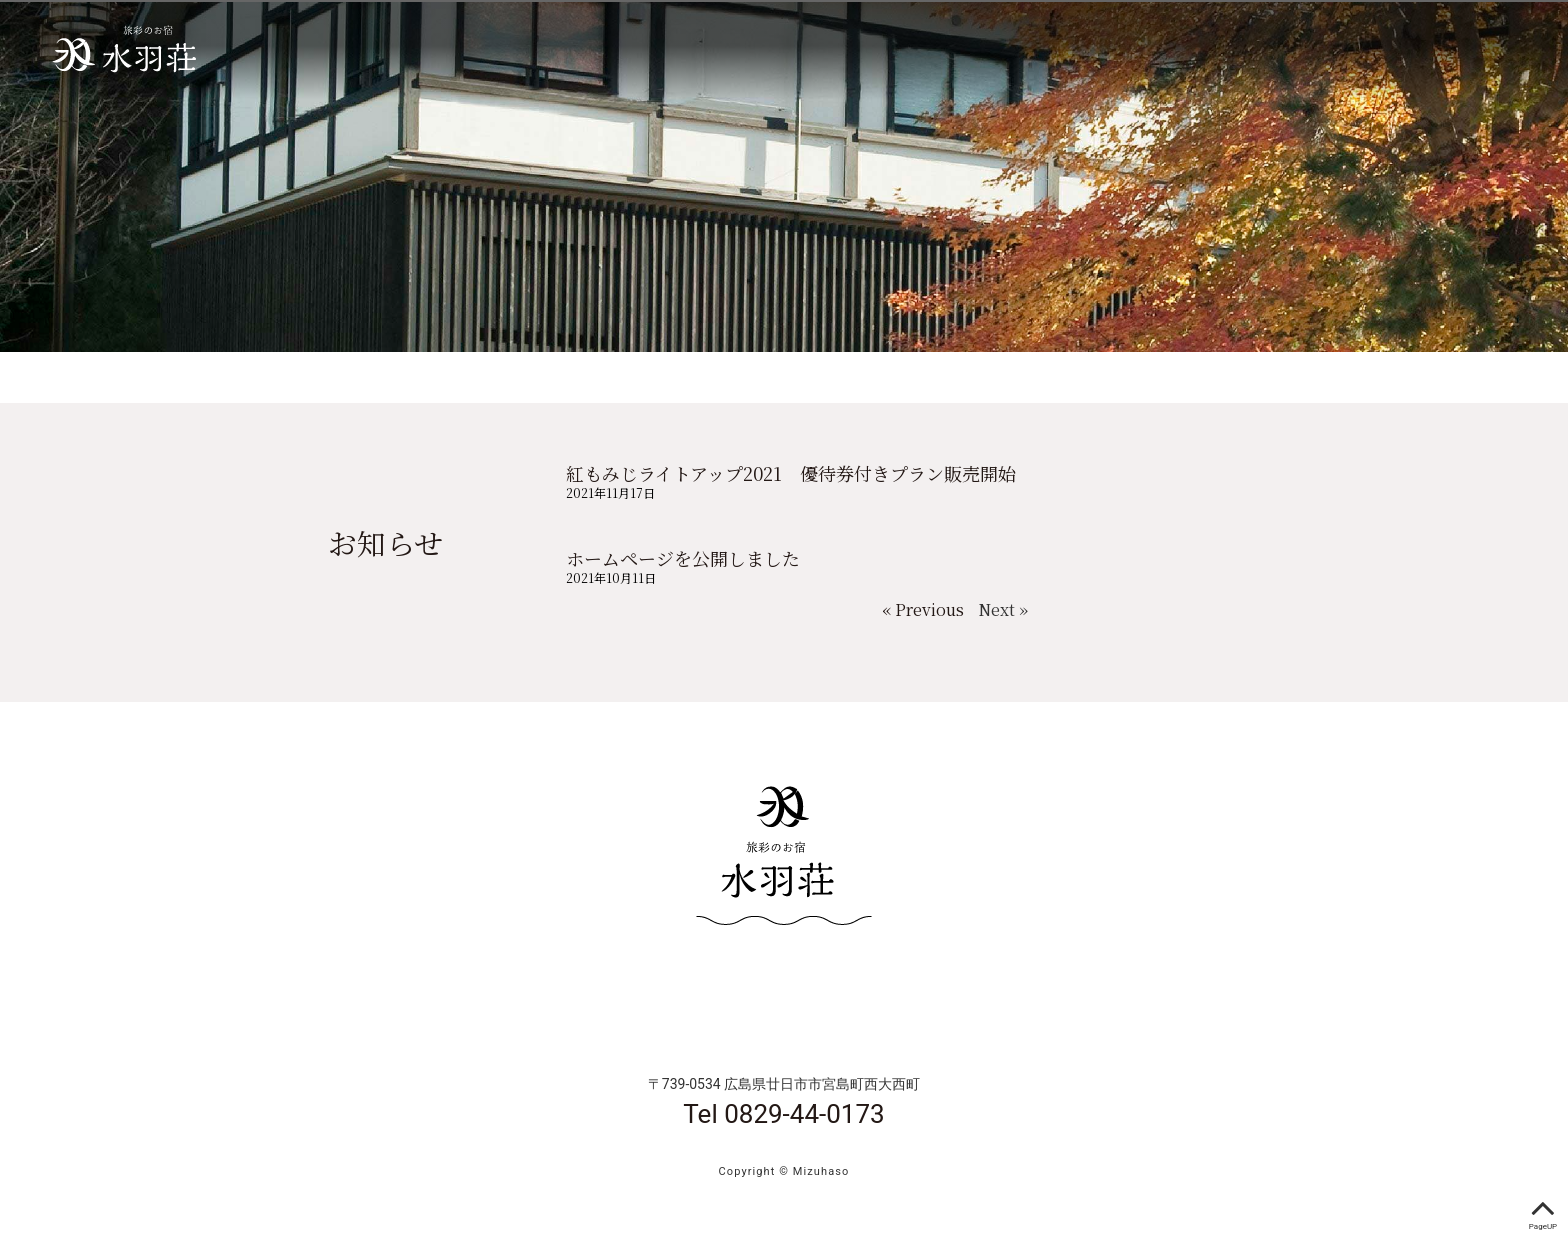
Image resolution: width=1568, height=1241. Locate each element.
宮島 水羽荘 (122, 50)
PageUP (1543, 1211)
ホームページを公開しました (683, 558)
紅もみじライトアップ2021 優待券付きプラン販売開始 (791, 473)
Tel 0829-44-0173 (783, 1114)
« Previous (923, 609)
